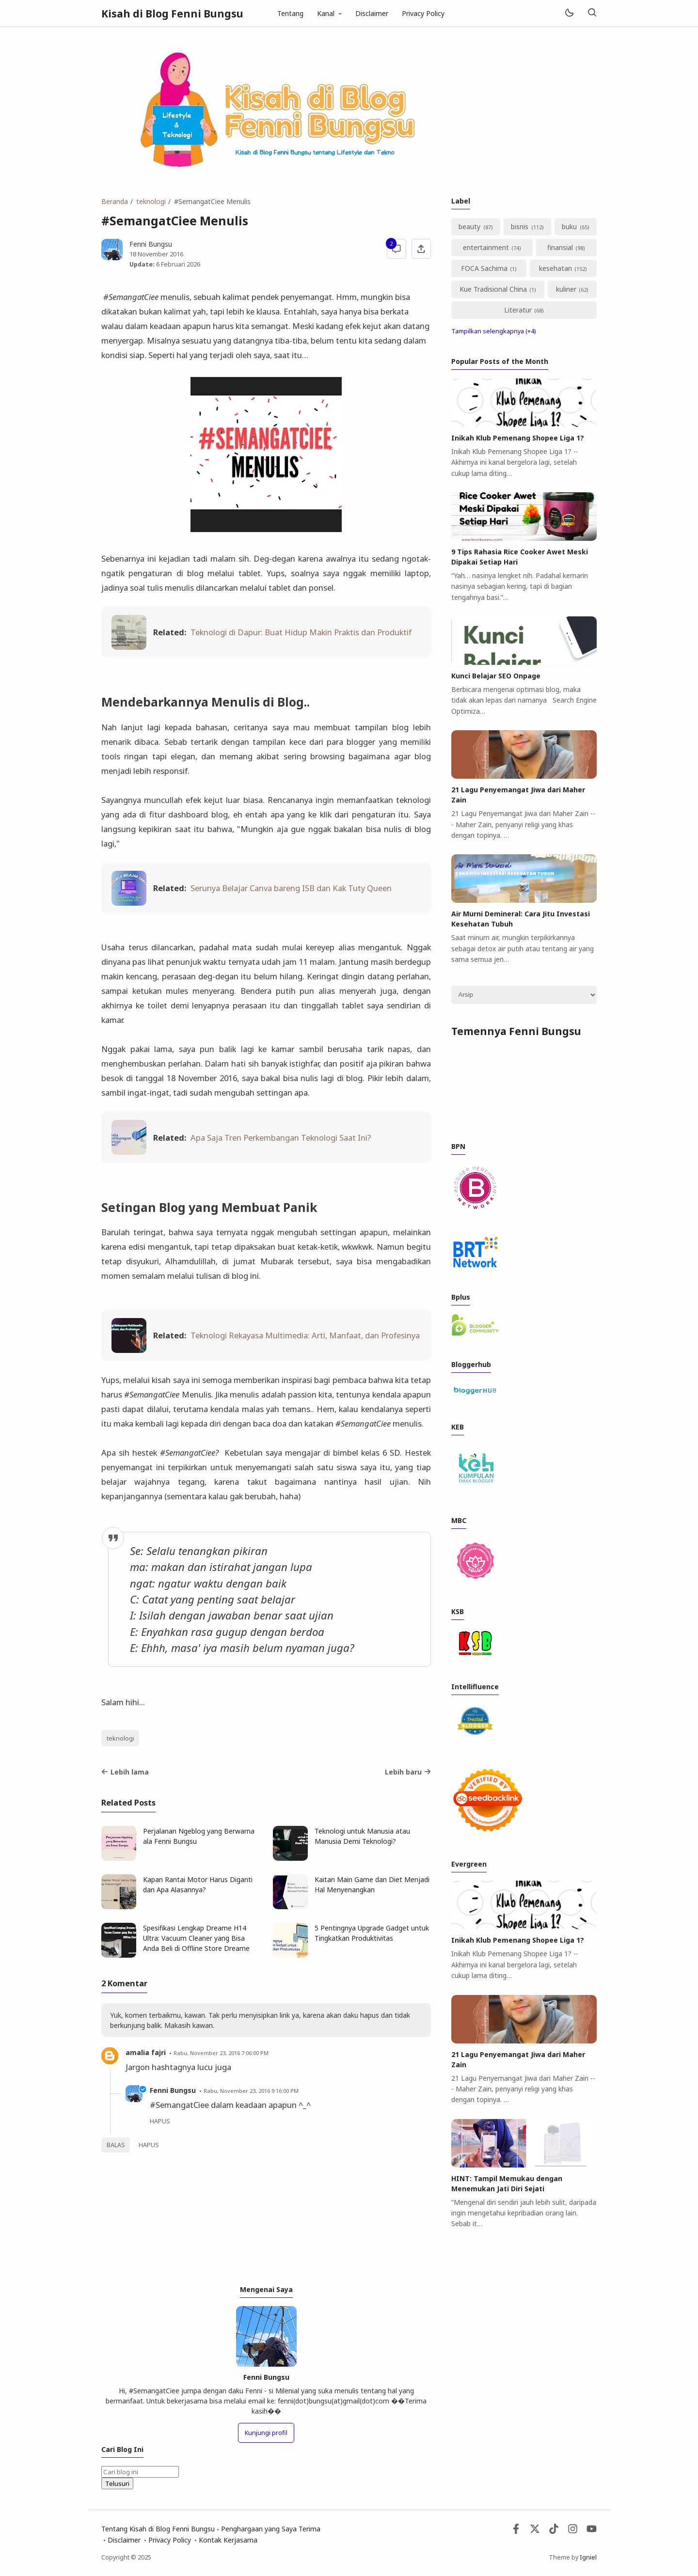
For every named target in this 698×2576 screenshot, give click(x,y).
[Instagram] (573, 2531)
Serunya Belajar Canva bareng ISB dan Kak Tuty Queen (291, 888)
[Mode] (569, 13)
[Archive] (524, 995)
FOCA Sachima (484, 268)
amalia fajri (146, 2052)
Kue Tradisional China (493, 289)
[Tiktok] (555, 2531)
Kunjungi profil (266, 2433)
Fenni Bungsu (173, 2090)
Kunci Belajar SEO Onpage (495, 675)
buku (569, 226)
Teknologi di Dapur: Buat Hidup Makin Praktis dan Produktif (301, 632)
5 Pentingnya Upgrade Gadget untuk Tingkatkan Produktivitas (372, 1933)
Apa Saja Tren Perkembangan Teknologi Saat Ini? (280, 1137)
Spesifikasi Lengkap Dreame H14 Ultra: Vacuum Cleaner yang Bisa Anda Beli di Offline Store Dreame (196, 1938)
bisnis (519, 226)
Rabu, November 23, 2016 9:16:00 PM (251, 2090)
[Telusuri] (591, 13)
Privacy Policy (423, 13)
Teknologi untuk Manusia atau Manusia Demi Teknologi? (362, 1836)
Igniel (588, 2557)
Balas (116, 2145)
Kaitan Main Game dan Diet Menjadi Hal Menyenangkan (372, 1884)
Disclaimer (371, 13)
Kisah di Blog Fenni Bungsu (172, 13)
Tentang (290, 13)
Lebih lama (125, 1771)
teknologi (120, 1738)
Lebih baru (408, 1771)
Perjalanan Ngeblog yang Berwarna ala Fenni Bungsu (198, 1836)
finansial (560, 247)
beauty (469, 226)
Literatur (518, 309)
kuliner (566, 289)
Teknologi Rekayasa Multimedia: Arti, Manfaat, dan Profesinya (305, 1335)
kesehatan (555, 268)
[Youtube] (592, 2531)
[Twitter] (535, 2531)
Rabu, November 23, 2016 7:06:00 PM (221, 2053)
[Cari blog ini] (140, 2472)
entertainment (486, 247)
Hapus (149, 2145)
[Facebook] (516, 2531)
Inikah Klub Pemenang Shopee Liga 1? (517, 437)
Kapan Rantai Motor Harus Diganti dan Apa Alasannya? (198, 1884)
